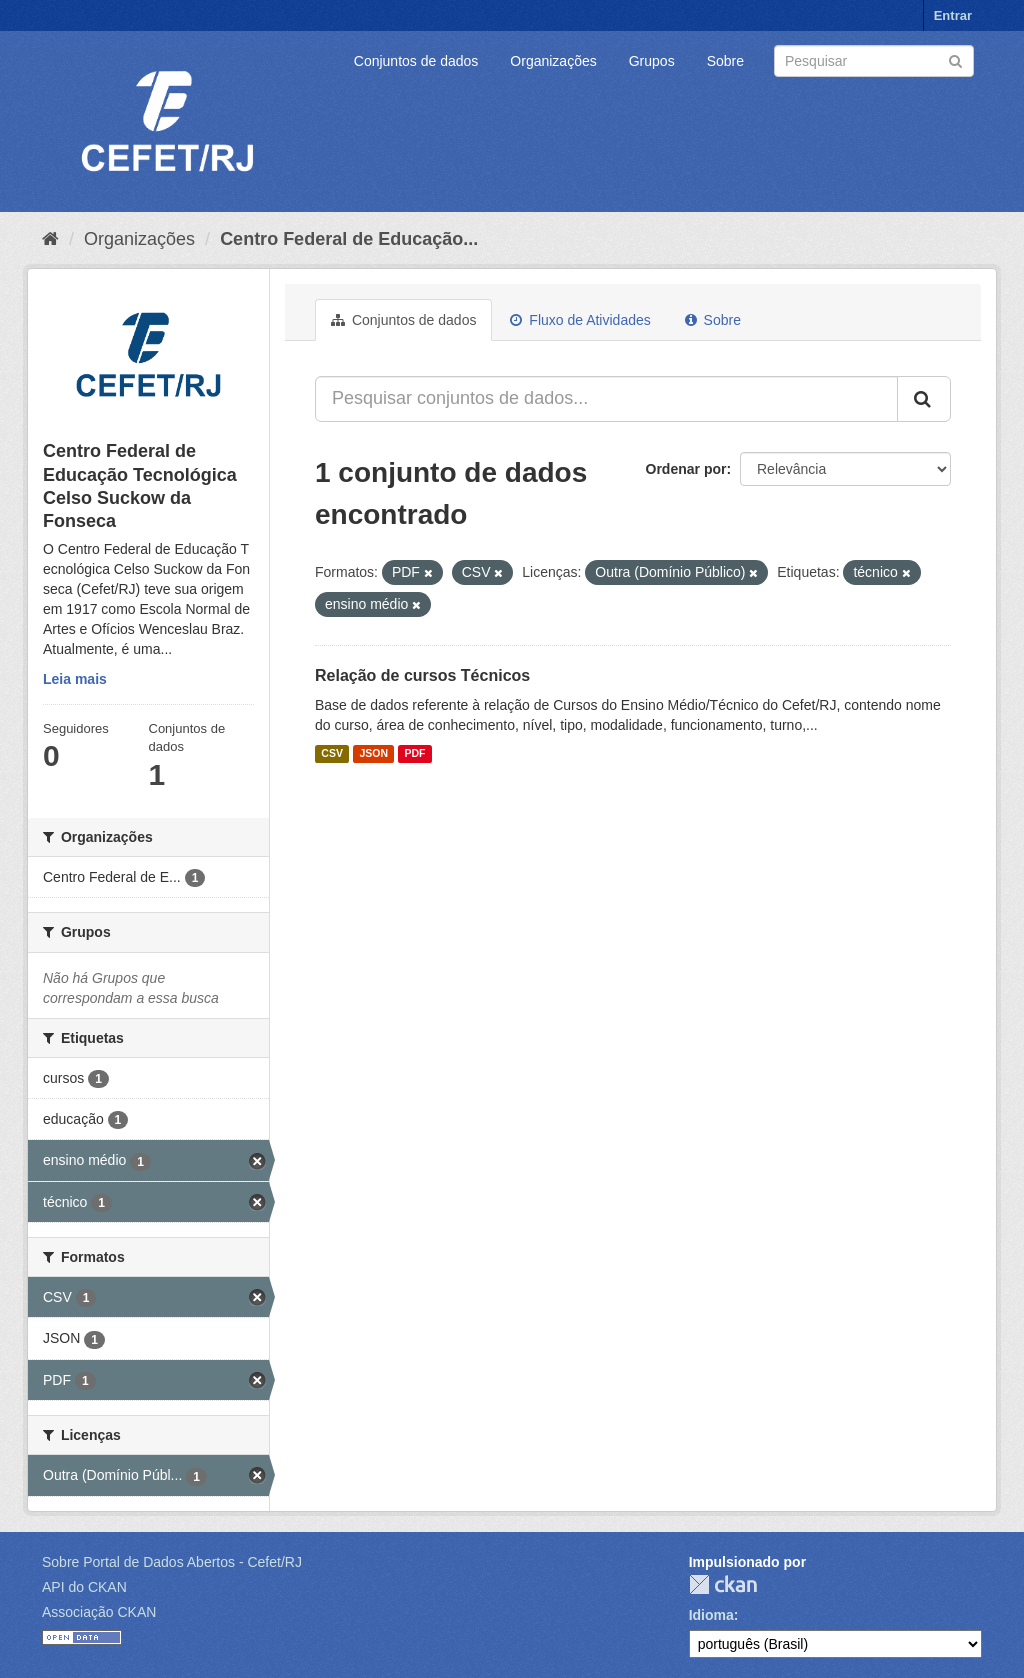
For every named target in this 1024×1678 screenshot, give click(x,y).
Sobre (725, 61)
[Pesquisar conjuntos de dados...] (606, 399)
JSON (373, 754)
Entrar (953, 15)
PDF (414, 754)
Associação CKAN (99, 1612)
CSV (332, 754)
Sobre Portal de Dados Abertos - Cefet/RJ (172, 1562)
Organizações (553, 61)
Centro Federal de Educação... (349, 239)
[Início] (50, 239)
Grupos (652, 61)
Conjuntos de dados (416, 61)
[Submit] (955, 59)
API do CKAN (84, 1587)
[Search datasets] (874, 61)
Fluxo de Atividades (580, 320)
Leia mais (75, 679)
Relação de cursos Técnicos (422, 675)
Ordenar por (686, 469)
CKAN (723, 1584)
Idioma (711, 1615)
